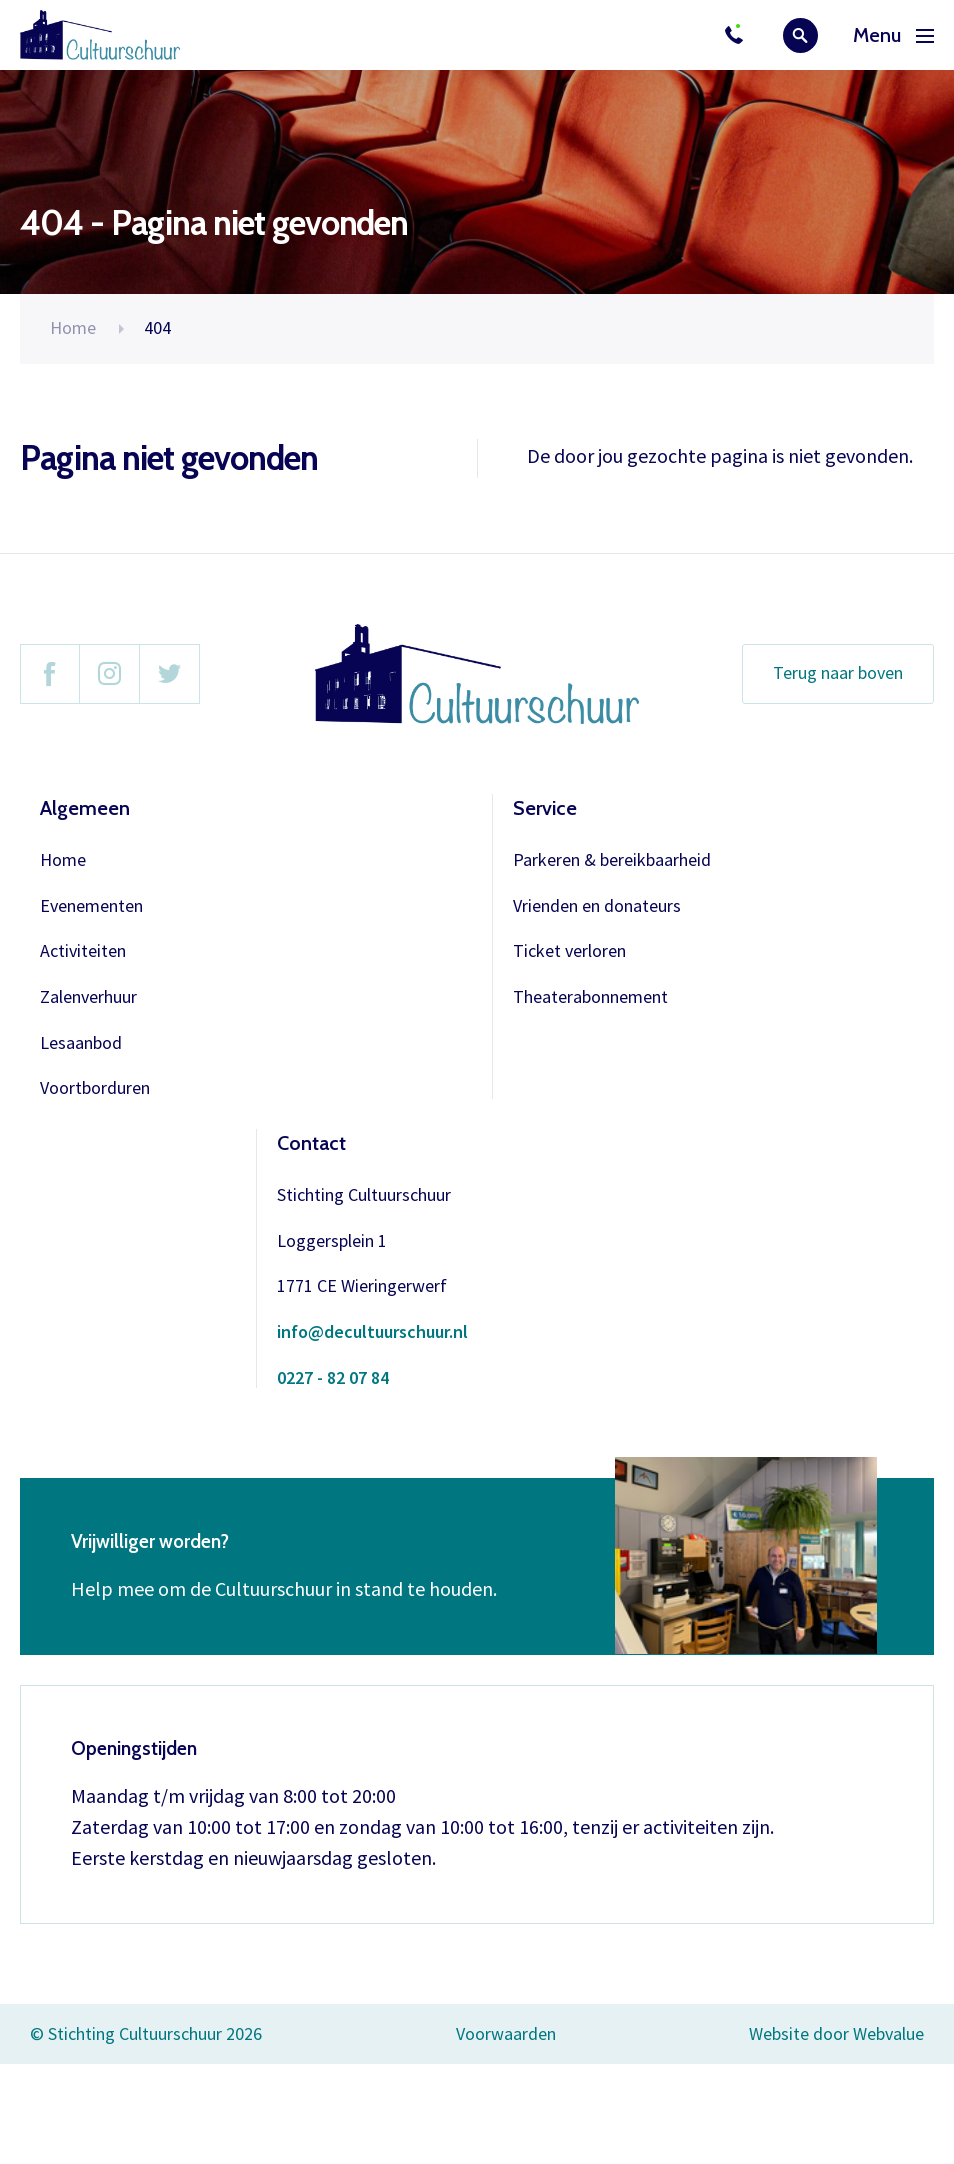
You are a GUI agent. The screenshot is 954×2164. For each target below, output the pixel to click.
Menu (893, 35)
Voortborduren (95, 1088)
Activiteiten (83, 951)
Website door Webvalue (836, 2034)
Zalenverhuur (88, 997)
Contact (311, 1143)
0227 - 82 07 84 (333, 1378)
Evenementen (91, 906)
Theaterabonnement (590, 997)
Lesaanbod (81, 1043)
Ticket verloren (569, 951)
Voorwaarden (506, 2033)
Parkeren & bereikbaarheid (612, 860)
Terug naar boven (838, 672)
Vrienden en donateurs (597, 906)
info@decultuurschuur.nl (372, 1332)
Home (73, 327)
